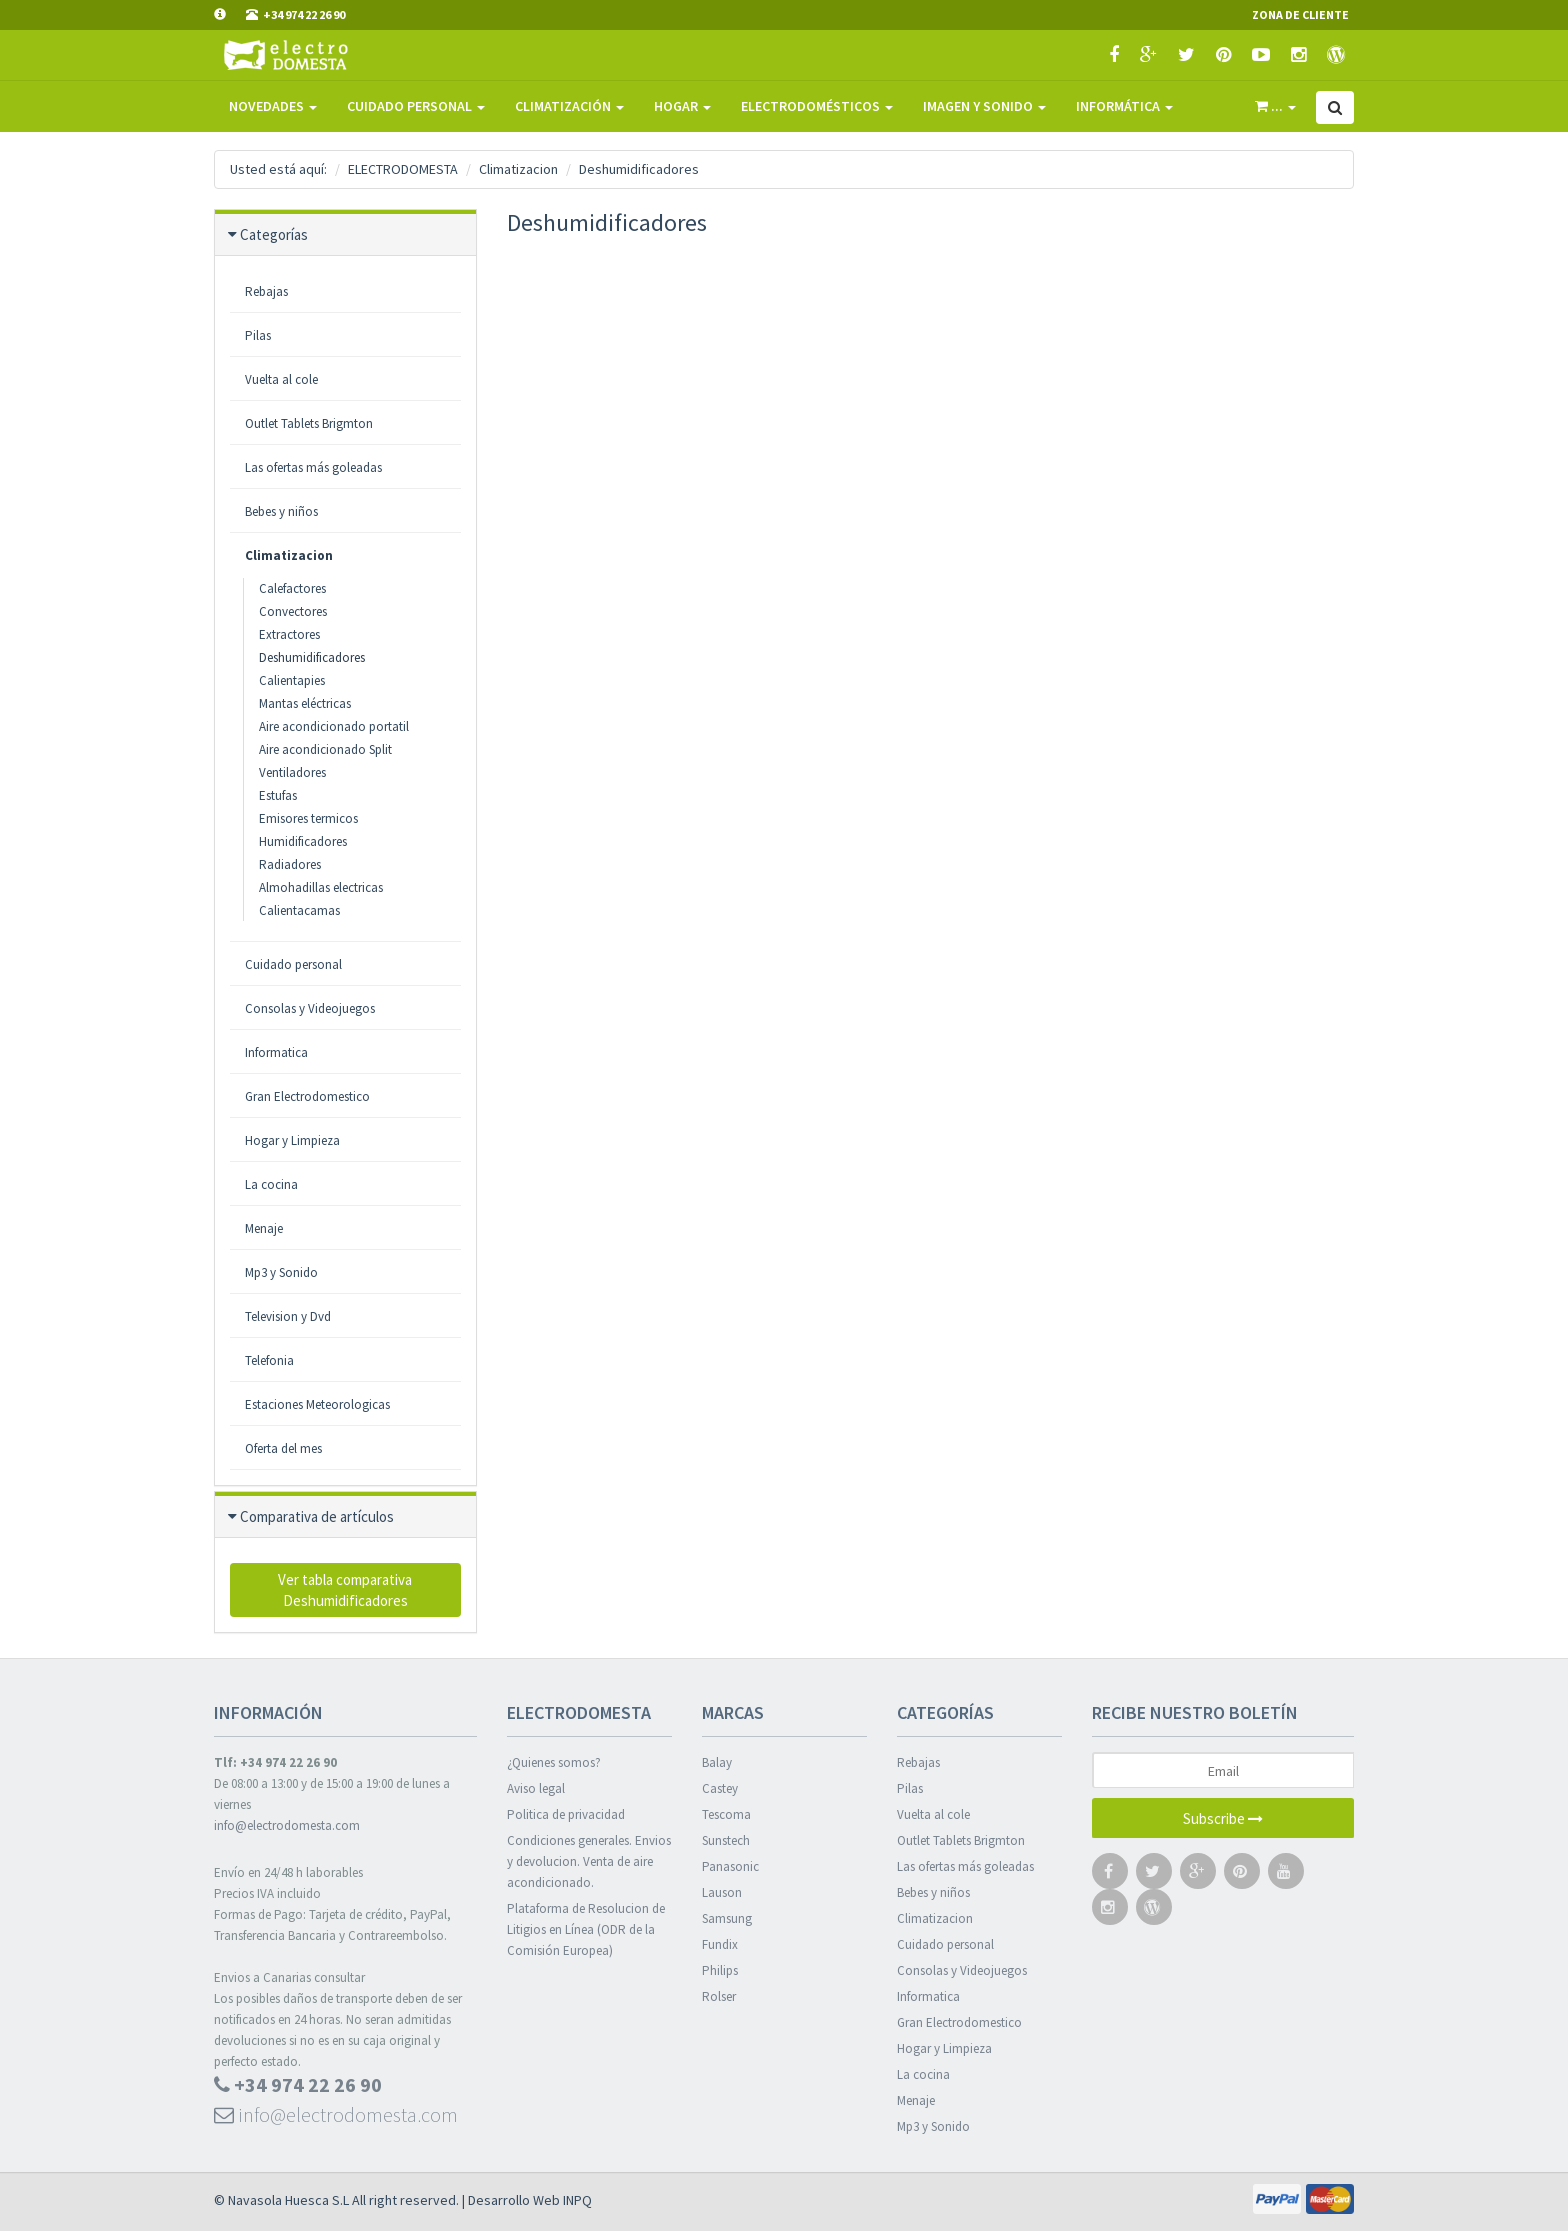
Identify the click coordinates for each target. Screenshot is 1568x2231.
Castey (720, 1788)
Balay (717, 1762)
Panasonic (730, 1866)
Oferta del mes (283, 1448)
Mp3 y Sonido (281, 1272)
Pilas (910, 1788)
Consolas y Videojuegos (962, 1970)
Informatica (276, 1052)
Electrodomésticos (817, 106)
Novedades (273, 106)
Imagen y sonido (984, 106)
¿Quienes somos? (554, 1762)
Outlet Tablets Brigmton (961, 1840)
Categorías (274, 234)
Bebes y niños (933, 1892)
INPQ (577, 2200)
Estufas (278, 795)
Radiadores (290, 864)
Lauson (722, 1892)
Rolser (719, 1996)
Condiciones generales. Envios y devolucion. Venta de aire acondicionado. (589, 1861)
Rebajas (918, 1762)
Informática (1124, 106)
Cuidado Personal (416, 106)
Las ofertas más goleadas (965, 1866)
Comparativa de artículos (317, 1516)
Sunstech (726, 1840)
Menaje (264, 1228)
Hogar (682, 106)
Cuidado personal (293, 964)
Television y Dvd (288, 1316)
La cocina (271, 1184)
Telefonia (269, 1360)
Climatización (569, 106)
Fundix (720, 1944)
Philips (720, 1970)
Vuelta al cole (933, 1814)
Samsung (727, 1918)
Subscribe (1223, 1818)
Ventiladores (292, 772)
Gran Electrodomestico (307, 1096)
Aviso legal (536, 1788)
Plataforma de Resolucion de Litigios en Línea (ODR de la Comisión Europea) (586, 1929)
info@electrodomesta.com (287, 1825)
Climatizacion (289, 555)
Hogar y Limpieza (292, 1140)
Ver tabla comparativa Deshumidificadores (345, 1590)
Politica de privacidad (566, 1814)
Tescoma (726, 1814)
